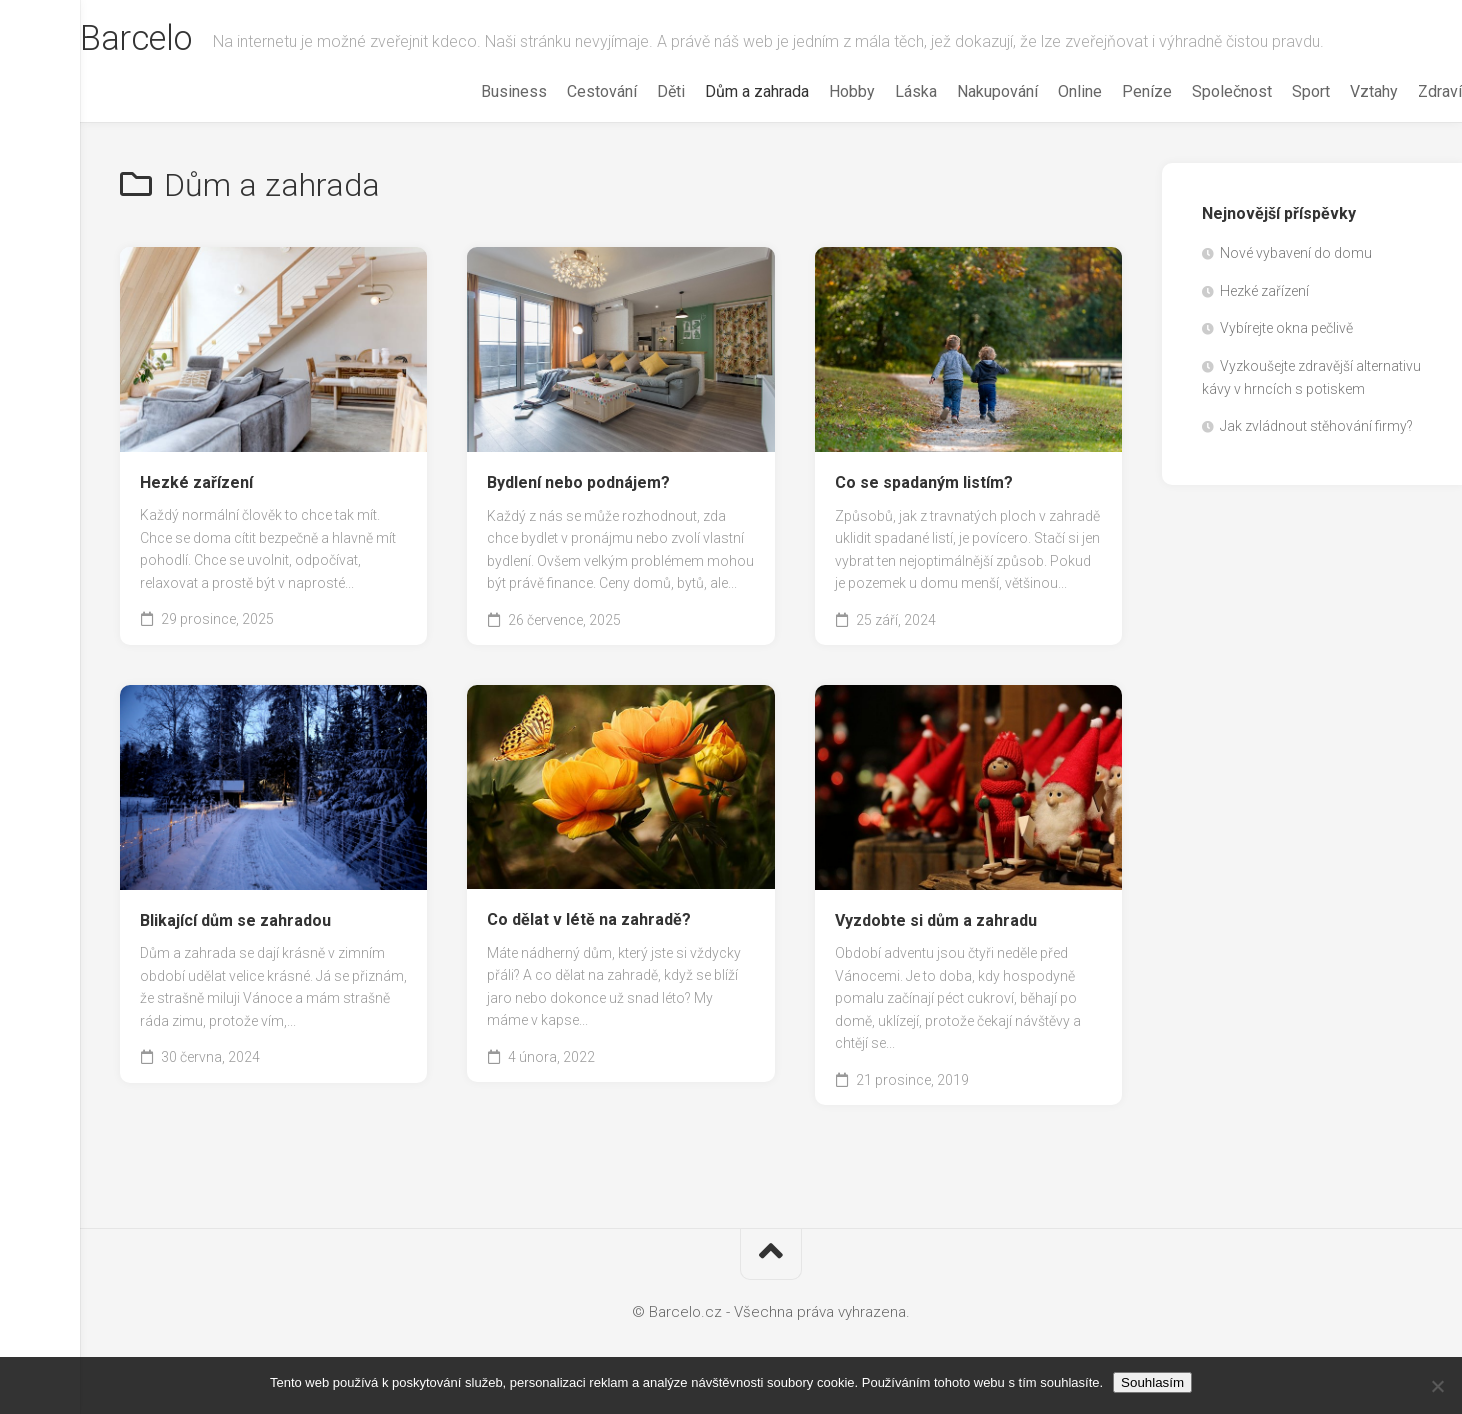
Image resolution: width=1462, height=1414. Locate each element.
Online (1040, 91)
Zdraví (1400, 91)
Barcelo (179, 41)
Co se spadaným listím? (924, 482)
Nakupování (957, 91)
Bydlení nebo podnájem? (578, 482)
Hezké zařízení (196, 482)
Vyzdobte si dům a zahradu (936, 920)
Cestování (562, 91)
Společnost (1192, 91)
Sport (1271, 91)
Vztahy (1334, 91)
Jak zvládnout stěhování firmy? (1316, 426)
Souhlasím (1152, 1382)
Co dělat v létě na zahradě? (589, 919)
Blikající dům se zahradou (235, 920)
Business (474, 91)
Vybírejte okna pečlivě (1286, 328)
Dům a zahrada (717, 91)
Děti (631, 91)
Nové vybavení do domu (1296, 253)
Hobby (812, 91)
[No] (1437, 1386)
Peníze (1107, 91)
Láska (876, 91)
